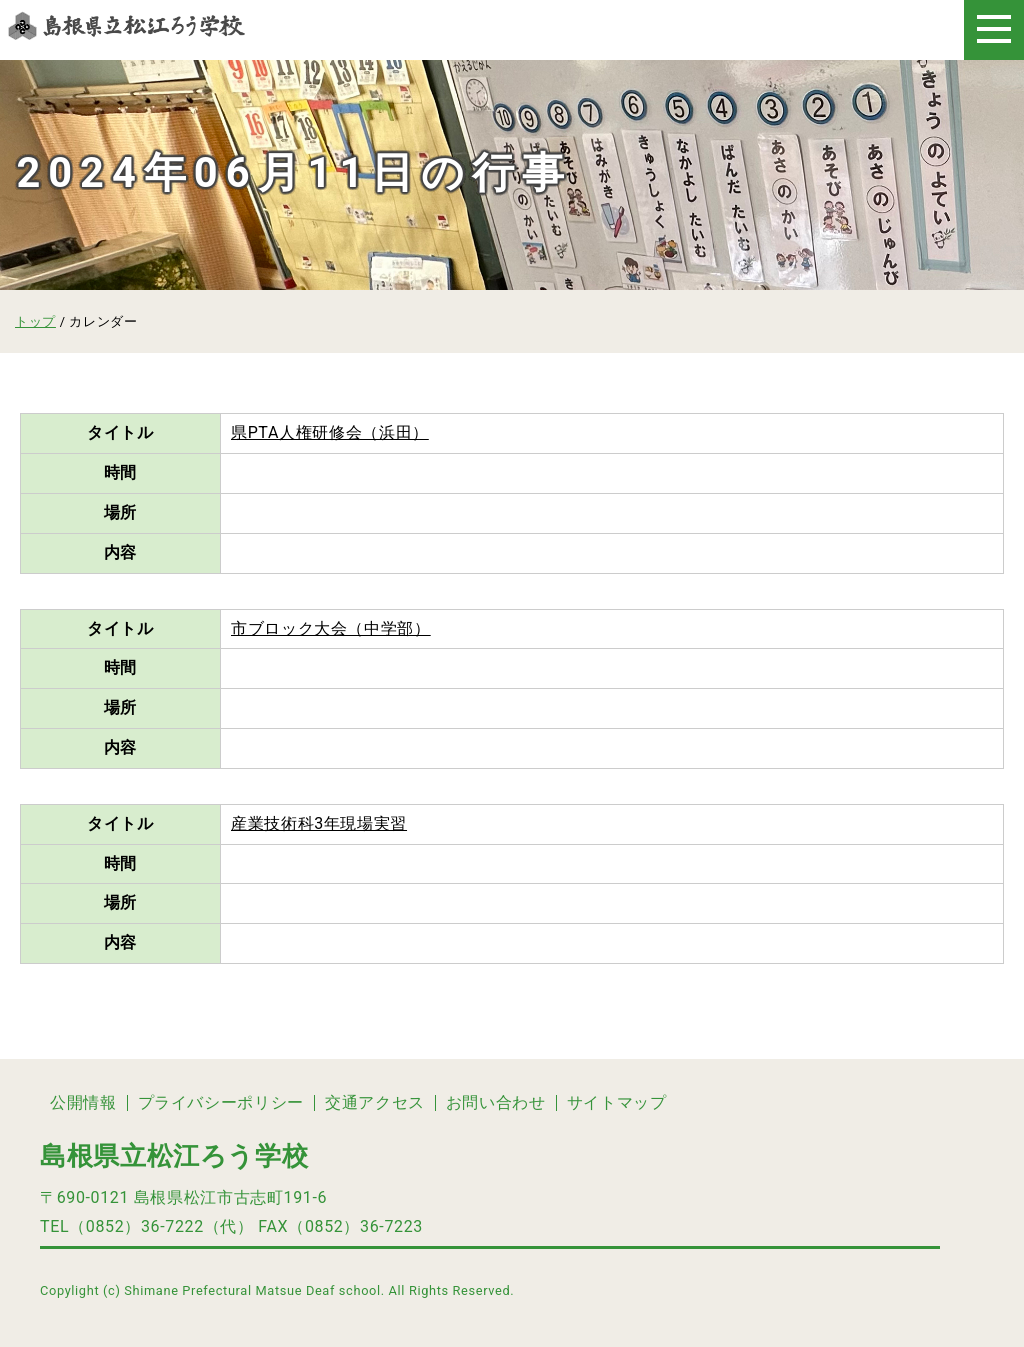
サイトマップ (617, 1103)
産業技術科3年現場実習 (319, 823)
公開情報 (83, 1103)
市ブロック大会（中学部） (331, 628)
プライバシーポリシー (221, 1103)
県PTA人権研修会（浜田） (330, 432)
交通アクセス (375, 1103)
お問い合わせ (496, 1103)
